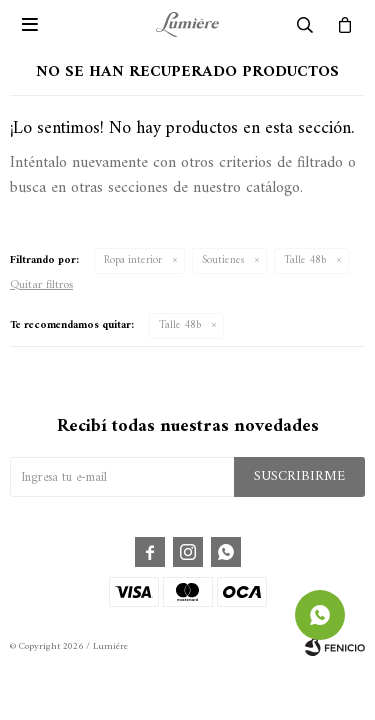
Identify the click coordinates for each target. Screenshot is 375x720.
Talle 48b (305, 260)
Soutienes (223, 260)
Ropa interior (133, 260)
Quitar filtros (41, 285)
